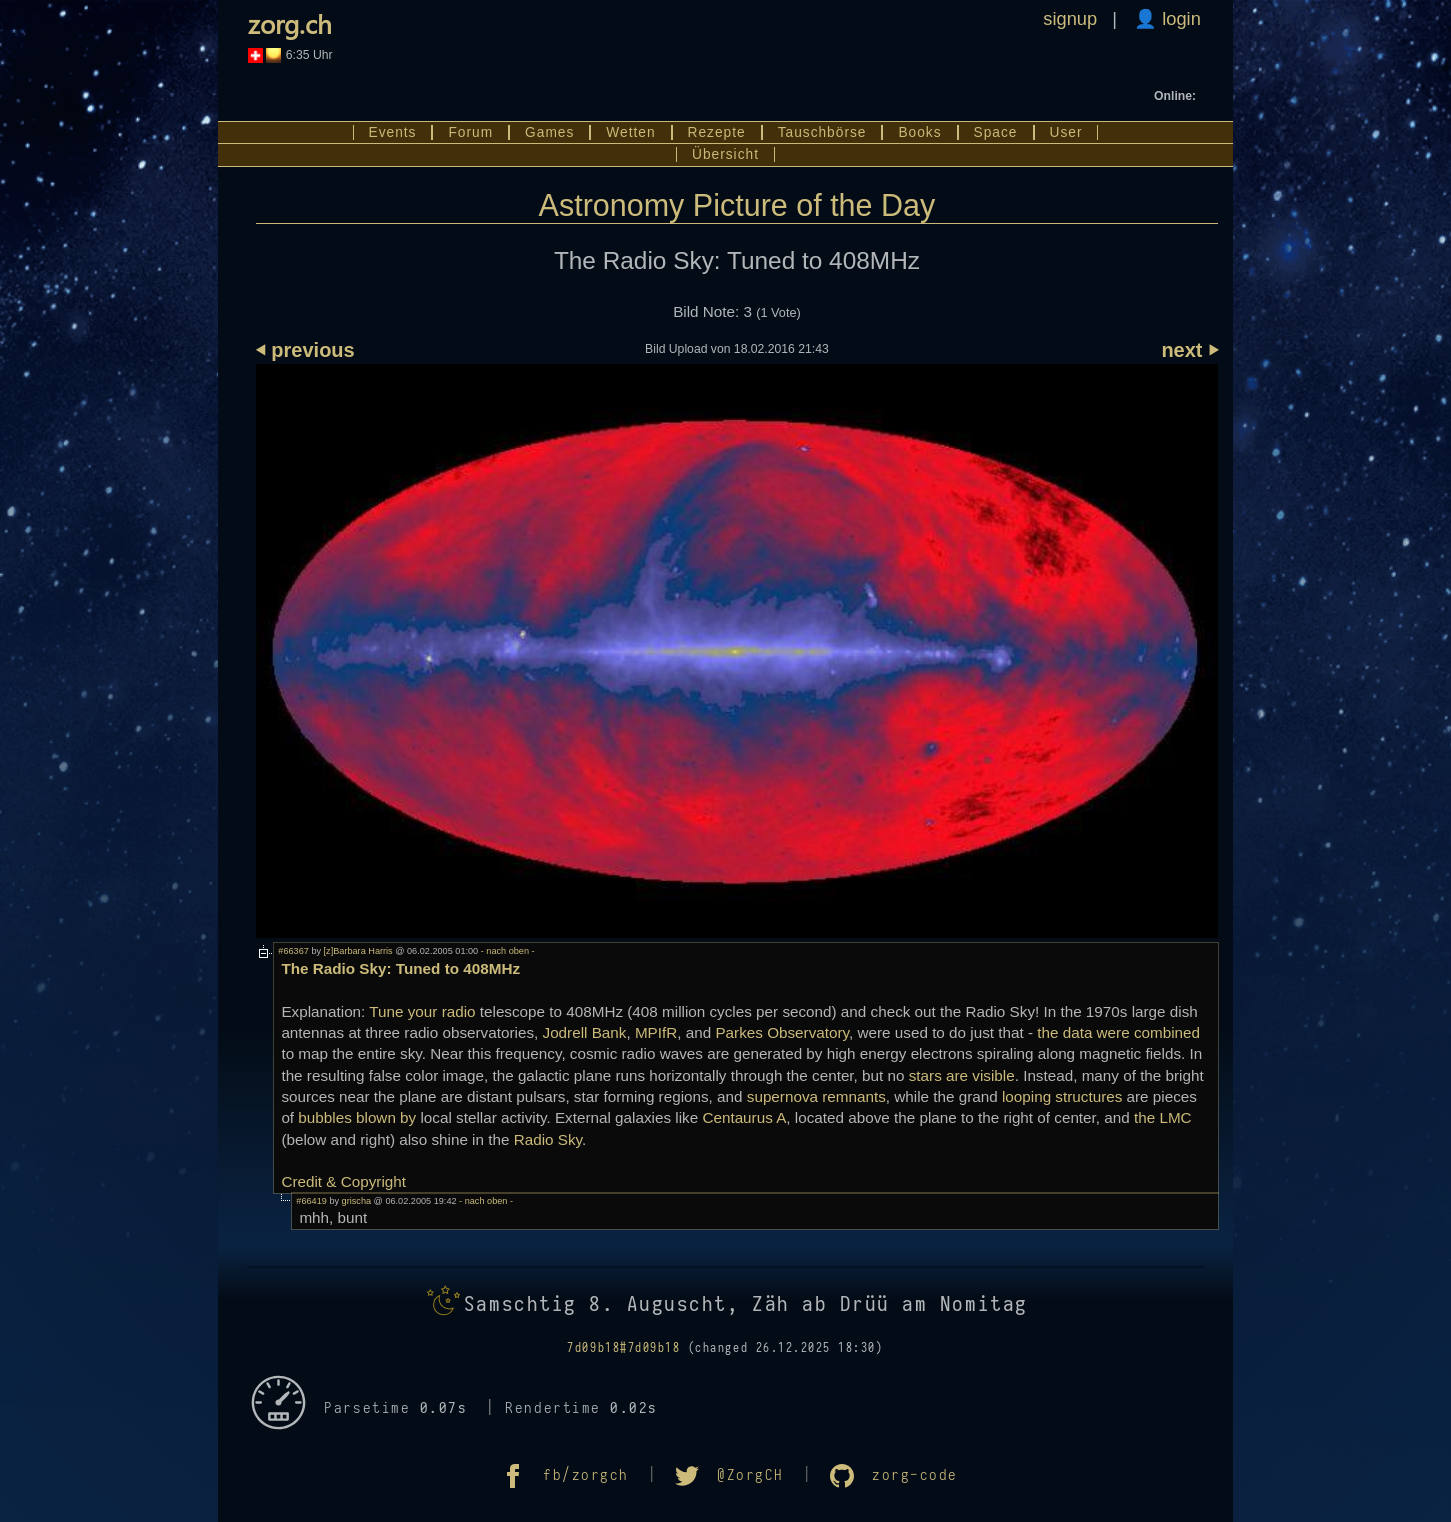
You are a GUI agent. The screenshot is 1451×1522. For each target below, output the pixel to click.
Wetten (630, 132)
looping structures (1062, 1096)
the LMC (1163, 1117)
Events (393, 132)
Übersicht (725, 154)
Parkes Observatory (782, 1032)
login (1179, 18)
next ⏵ (1189, 350)
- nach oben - (506, 951)
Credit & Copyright (343, 1181)
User (1066, 132)
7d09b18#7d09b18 (623, 1348)
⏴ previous (305, 350)
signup (1070, 18)
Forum (470, 132)
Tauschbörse (822, 132)
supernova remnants (816, 1096)
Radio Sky (548, 1139)
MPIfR (656, 1032)
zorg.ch (290, 23)
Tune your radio (422, 1011)
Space (996, 132)
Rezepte (717, 132)
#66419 (311, 1201)
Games (549, 132)
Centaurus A (744, 1117)
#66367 (293, 951)
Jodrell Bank (585, 1032)
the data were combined (1118, 1032)
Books (919, 132)
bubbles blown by (357, 1117)
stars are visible (962, 1075)
